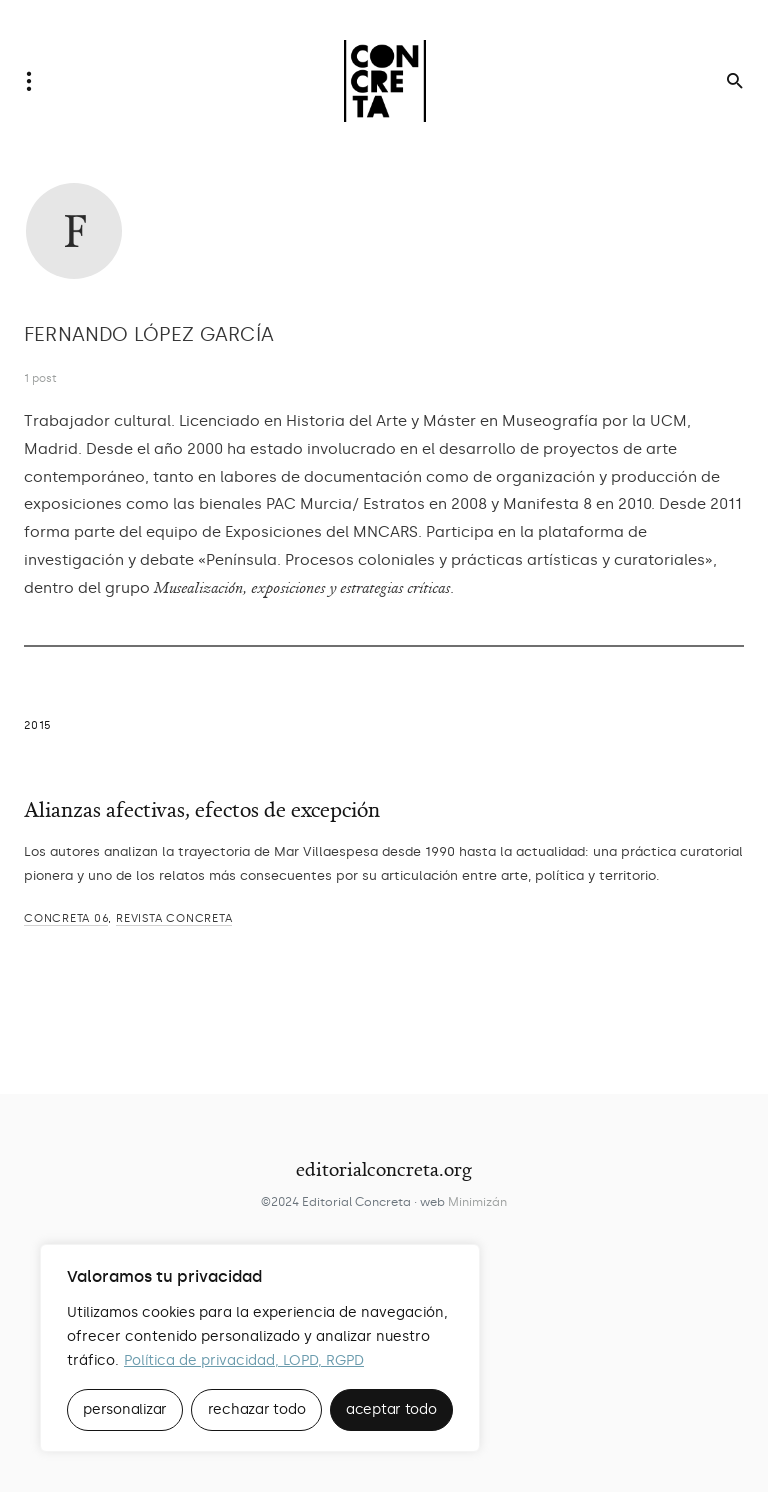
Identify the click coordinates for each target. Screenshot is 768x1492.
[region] (260, 1348)
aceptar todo (391, 1409)
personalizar (125, 1409)
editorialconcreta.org (384, 1169)
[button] (35, 81)
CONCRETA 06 (66, 918)
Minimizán (477, 1202)
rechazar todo (257, 1409)
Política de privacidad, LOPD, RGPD (244, 1360)
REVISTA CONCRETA (174, 918)
